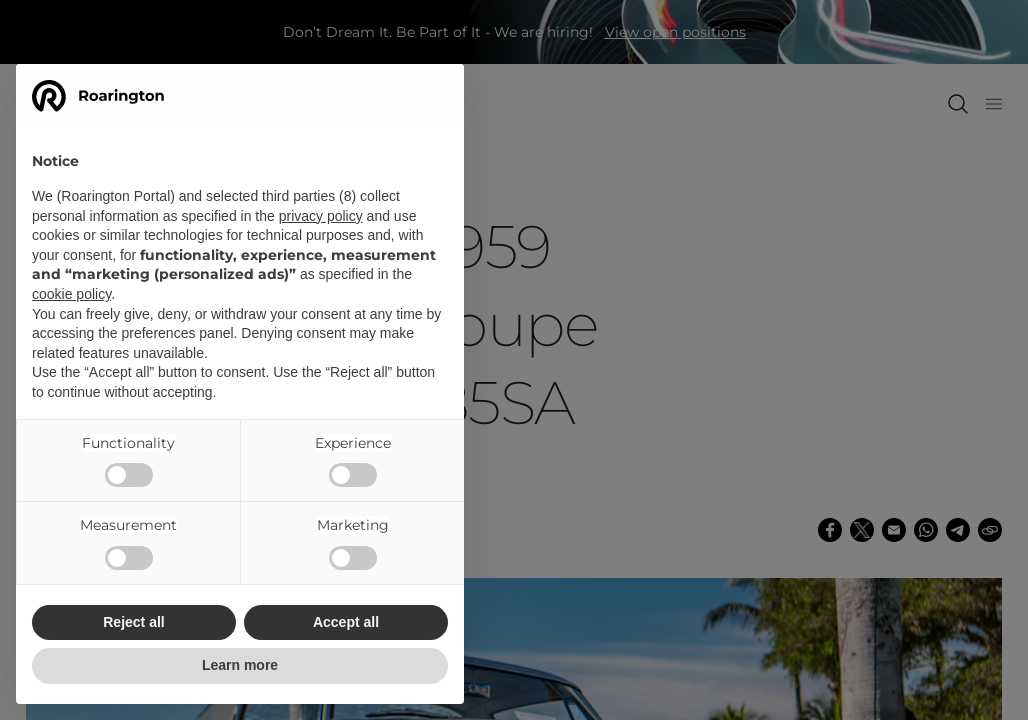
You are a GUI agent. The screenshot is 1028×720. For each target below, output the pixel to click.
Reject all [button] (133, 622)
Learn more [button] (240, 665)
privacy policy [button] (321, 216)
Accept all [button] (346, 622)
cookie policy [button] (71, 294)
